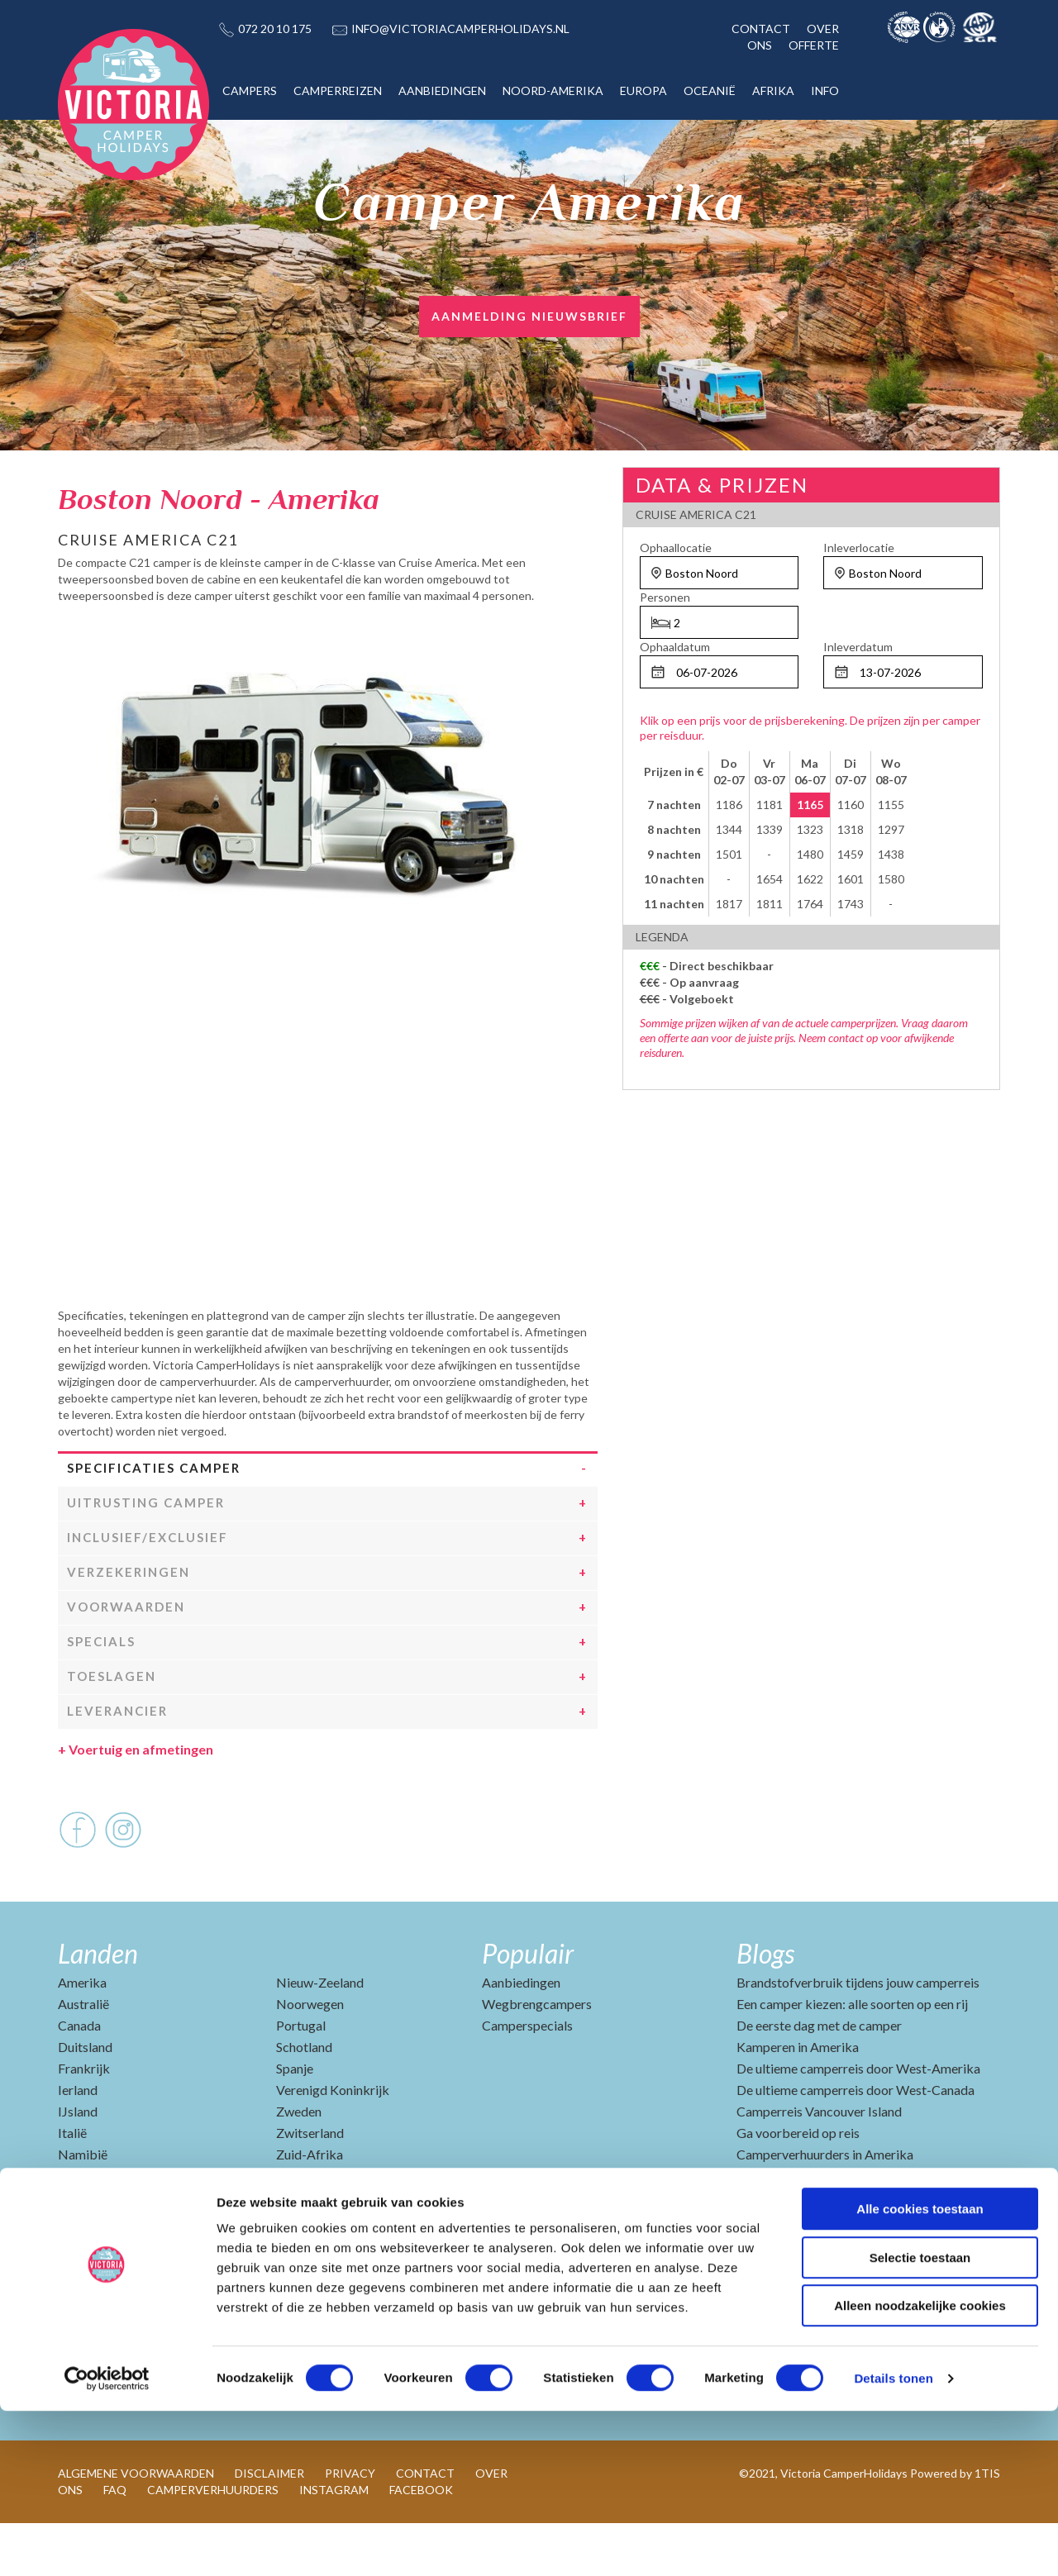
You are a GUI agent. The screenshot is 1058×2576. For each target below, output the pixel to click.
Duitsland (85, 2099)
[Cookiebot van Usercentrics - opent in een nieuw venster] (107, 2543)
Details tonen (893, 2543)
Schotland (304, 2099)
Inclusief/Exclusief (147, 1590)
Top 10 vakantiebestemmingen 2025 (840, 2228)
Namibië (82, 2207)
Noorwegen (310, 2056)
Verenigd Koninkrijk (332, 2142)
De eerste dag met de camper (819, 2078)
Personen (665, 597)
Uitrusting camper (146, 1555)
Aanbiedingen (521, 2035)
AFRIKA (773, 90)
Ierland (78, 2142)
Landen (98, 2006)
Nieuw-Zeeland (320, 2035)
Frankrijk (84, 2121)
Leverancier (117, 1763)
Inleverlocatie (858, 547)
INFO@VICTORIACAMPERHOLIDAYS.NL (460, 28)
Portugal (301, 2078)
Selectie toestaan (920, 2423)
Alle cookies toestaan (919, 2374)
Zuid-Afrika (309, 2207)
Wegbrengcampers (537, 2056)
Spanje (294, 2121)
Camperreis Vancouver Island (819, 2164)
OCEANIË (710, 90)
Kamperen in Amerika (797, 2099)
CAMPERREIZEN (337, 90)
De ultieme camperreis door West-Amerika (858, 2121)
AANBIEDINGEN (442, 90)
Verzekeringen (128, 1624)
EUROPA (643, 90)
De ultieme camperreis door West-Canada (855, 2142)
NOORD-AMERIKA (553, 90)
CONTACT (761, 28)
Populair (528, 2006)
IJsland (78, 2164)
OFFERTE (814, 45)
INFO (825, 90)
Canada (79, 2078)
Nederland (88, 2228)
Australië (83, 2056)
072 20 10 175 (275, 28)
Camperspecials (527, 2078)
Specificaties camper (154, 1520)
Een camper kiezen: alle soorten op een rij (852, 2056)
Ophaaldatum (675, 647)
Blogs (765, 2006)
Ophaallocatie (676, 547)
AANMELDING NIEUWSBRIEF (529, 316)
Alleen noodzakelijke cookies (920, 2471)
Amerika (82, 2035)
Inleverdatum (858, 647)
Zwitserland (310, 2185)
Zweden (299, 2164)
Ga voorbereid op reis (798, 2185)
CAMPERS (249, 90)
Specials (101, 1694)
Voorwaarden (126, 1659)
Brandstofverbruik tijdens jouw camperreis (857, 2035)
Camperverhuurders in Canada (822, 2250)
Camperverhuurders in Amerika (824, 2207)
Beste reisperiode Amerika (812, 2271)
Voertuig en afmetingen (135, 1802)
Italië (72, 2185)
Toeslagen (111, 1728)
